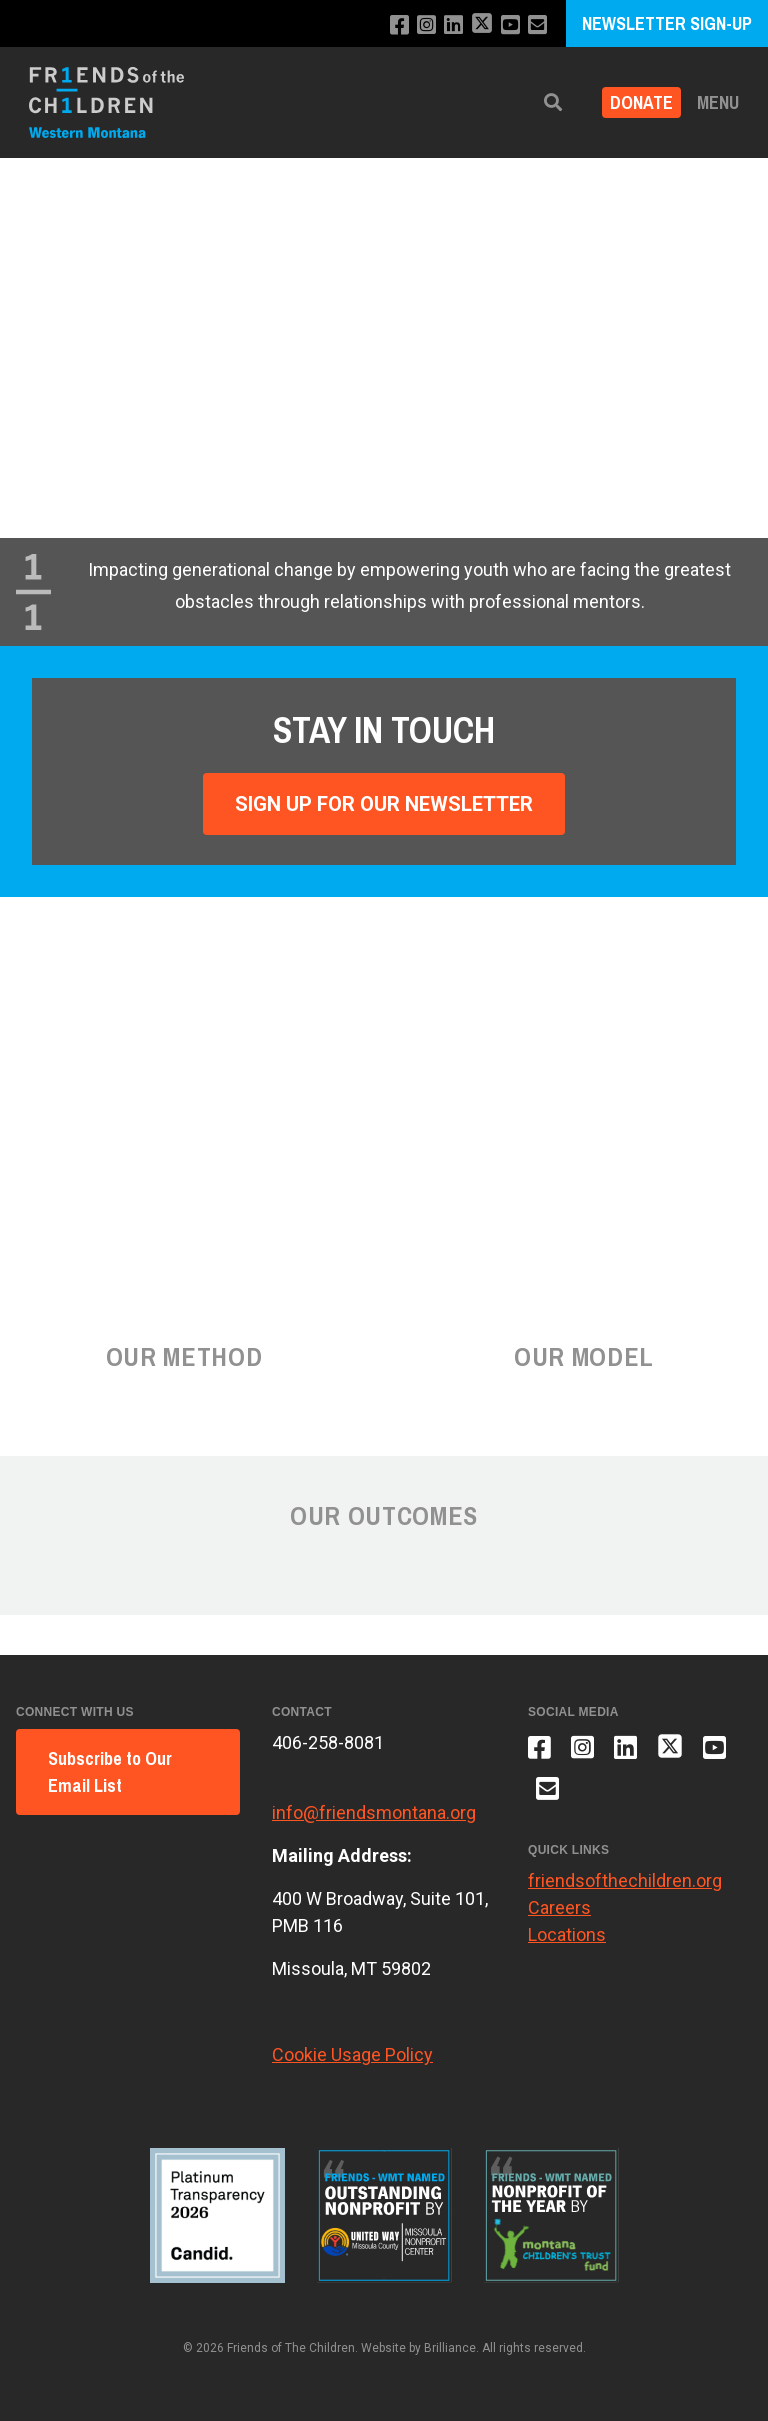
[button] (553, 102)
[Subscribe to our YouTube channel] (510, 25)
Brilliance (450, 2348)
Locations (567, 1934)
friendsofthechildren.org (625, 1880)
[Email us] (537, 25)
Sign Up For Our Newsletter (384, 804)
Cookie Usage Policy (352, 2054)
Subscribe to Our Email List (110, 1772)
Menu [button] (718, 102)
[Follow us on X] (482, 25)
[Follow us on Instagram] (426, 25)
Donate (641, 102)
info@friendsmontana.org (374, 1812)
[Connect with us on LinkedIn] (453, 25)
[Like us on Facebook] (399, 25)
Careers (559, 1907)
